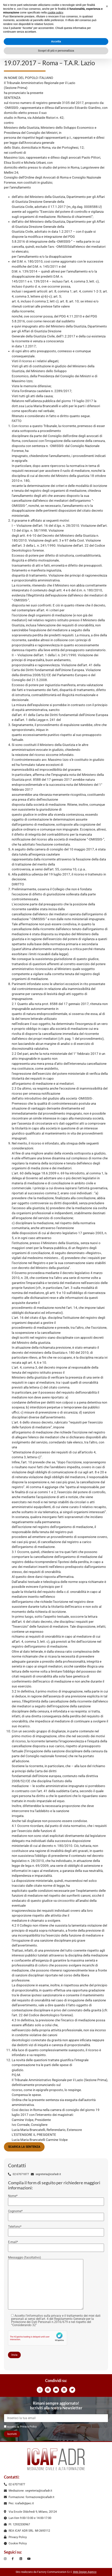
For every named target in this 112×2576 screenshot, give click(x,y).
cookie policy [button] (55, 12)
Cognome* (56, 2214)
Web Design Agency (85, 2571)
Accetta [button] (56, 41)
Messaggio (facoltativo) (45, 2283)
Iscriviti (12, 2434)
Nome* (56, 2198)
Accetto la (11, 2426)
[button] (40, 2390)
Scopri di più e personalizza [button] (56, 50)
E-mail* (56, 2245)
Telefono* (56, 2229)
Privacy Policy (28, 2426)
